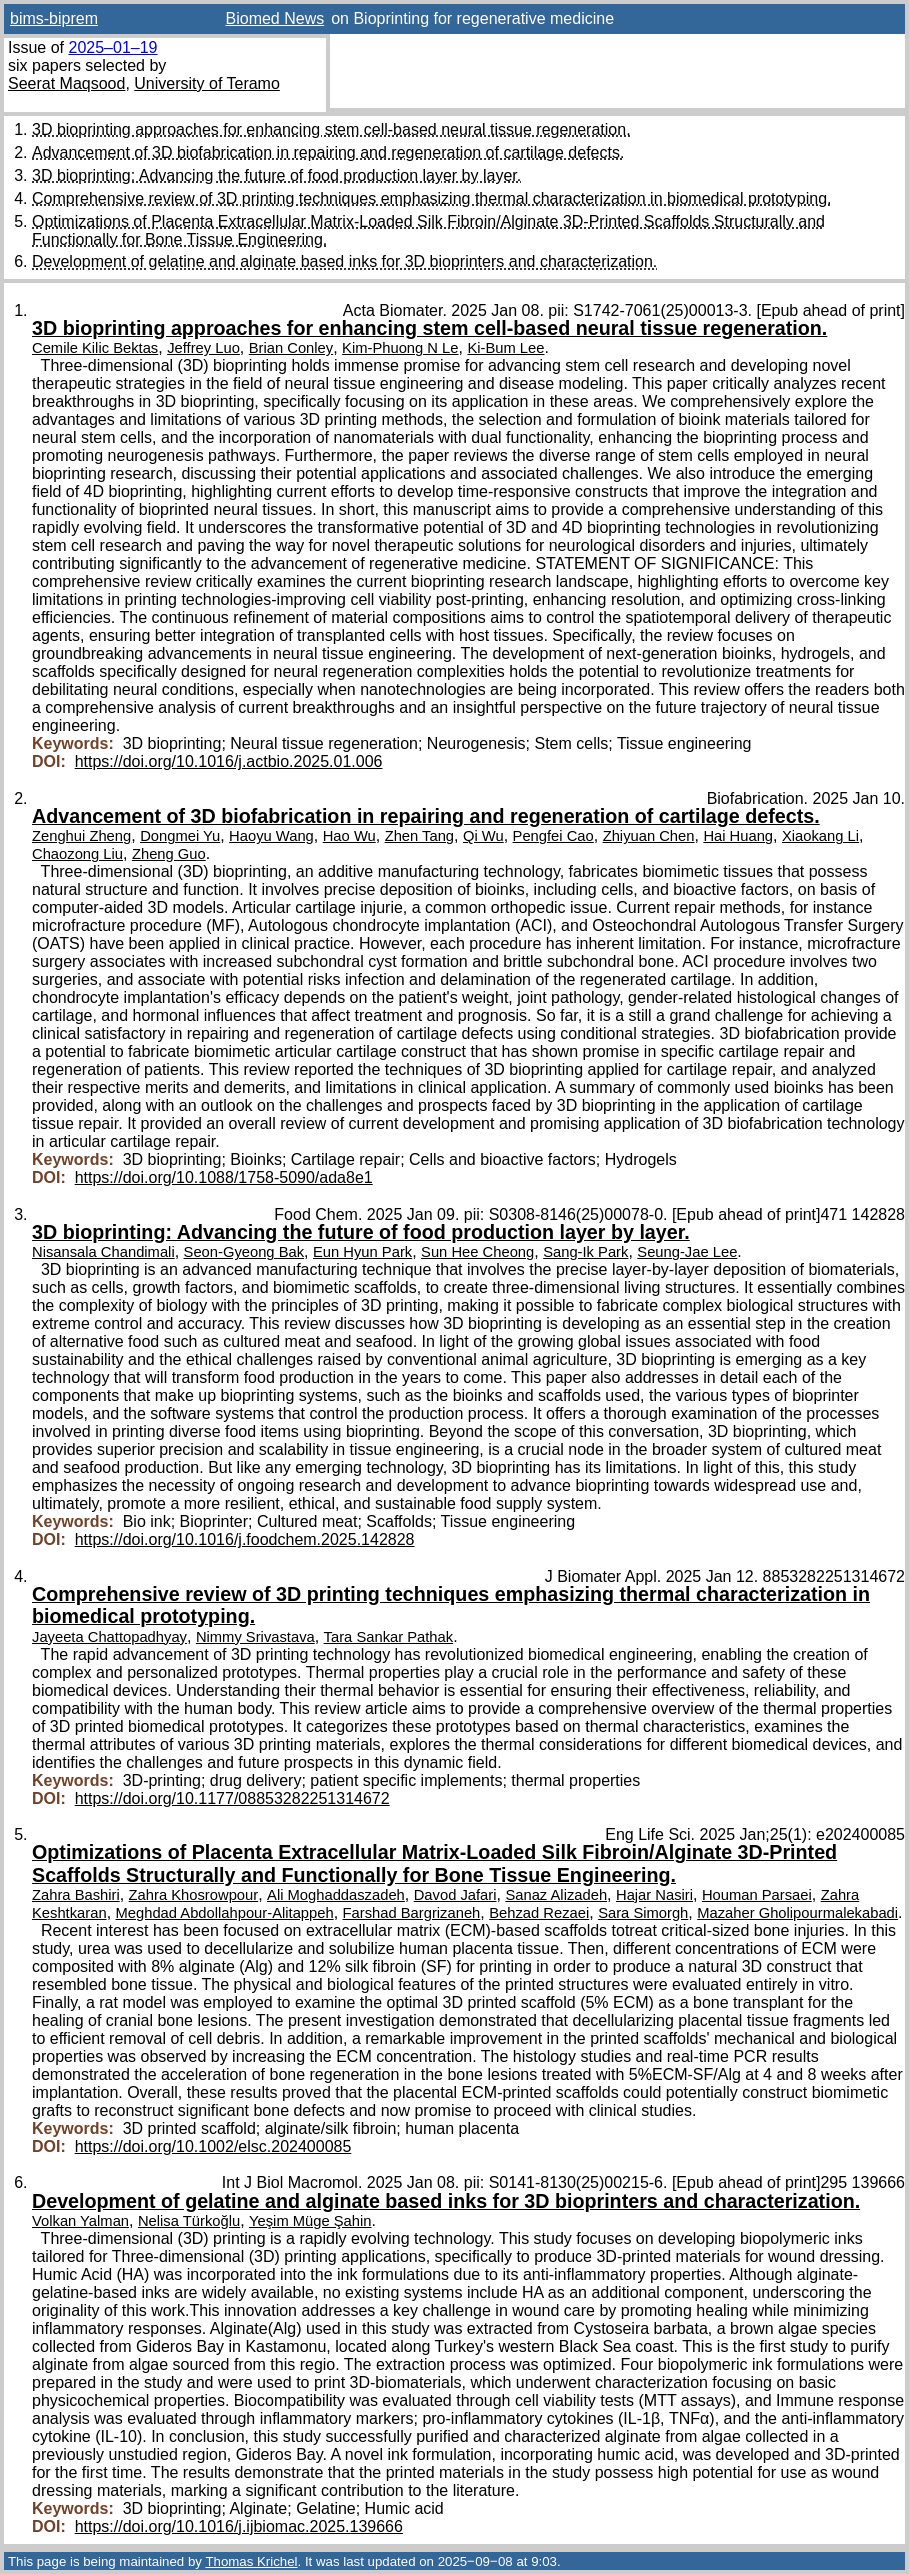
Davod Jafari (455, 1895)
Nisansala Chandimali (103, 1252)
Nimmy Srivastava (255, 1637)
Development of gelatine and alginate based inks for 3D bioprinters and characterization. (344, 261)
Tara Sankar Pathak (389, 1637)
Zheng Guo (169, 854)
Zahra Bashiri (76, 1895)
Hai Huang (738, 836)
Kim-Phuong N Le (400, 348)
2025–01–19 (112, 47)
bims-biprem (54, 18)
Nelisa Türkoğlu (189, 2221)
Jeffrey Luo (203, 348)
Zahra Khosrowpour (194, 1895)
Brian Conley (291, 348)
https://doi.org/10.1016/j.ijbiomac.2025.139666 (239, 2526)
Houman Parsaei (757, 1895)
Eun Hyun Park (362, 1252)
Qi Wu (483, 836)
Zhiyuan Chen (649, 836)
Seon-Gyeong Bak (244, 1252)
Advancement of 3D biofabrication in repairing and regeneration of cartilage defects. (328, 152)
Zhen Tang (419, 836)
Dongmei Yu (180, 836)
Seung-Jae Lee (687, 1252)
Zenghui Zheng (81, 836)
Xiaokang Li (820, 836)
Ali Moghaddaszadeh (336, 1895)
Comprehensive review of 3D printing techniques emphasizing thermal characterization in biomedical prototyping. (432, 198)
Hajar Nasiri (654, 1895)
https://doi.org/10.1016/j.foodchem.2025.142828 (245, 1539)
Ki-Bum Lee (505, 348)
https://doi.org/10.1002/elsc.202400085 (213, 2146)
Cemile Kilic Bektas (95, 348)
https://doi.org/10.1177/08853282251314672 (232, 1798)
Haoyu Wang (271, 836)
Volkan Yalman (80, 2221)
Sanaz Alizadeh (556, 1895)
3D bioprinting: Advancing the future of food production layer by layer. (276, 175)
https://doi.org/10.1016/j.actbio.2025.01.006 (229, 761)
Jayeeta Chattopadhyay (109, 1637)
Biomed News (275, 18)
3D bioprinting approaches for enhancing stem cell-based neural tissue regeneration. (331, 129)
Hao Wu (349, 836)
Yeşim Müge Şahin (310, 2221)
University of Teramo (207, 83)
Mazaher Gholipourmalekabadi (797, 1913)
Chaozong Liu (77, 854)
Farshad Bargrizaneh (412, 1913)
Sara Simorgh (643, 1913)
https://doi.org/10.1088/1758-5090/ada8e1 (224, 1177)
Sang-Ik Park (585, 1252)
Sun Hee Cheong (477, 1252)
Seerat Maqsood (66, 83)
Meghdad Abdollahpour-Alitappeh (225, 1913)
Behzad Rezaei (539, 1913)
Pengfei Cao (553, 836)
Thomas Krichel (251, 2561)
